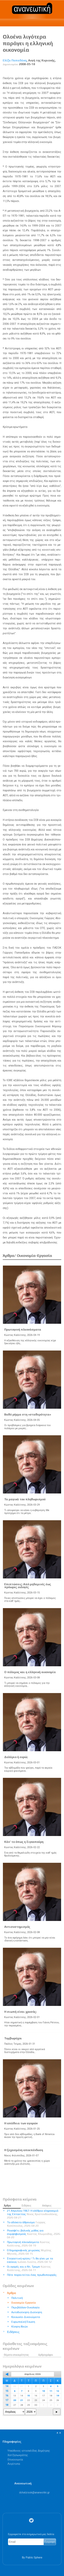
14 (6, 2386)
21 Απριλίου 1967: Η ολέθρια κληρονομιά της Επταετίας (32, 2214)
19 (57, 2395)
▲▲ (58, 2432)
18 (6, 2405)
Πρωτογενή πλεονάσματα (22, 1329)
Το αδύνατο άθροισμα (26, 2224)
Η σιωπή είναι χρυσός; (20, 2011)
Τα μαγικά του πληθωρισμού (25, 1499)
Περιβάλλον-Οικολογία (25, 2307)
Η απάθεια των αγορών (21, 2123)
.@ (34, 2492)
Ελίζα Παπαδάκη (15, 60)
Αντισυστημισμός (17, 1926)
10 (43, 2391)
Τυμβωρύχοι (13, 2038)
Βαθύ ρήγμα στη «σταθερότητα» (27, 1414)
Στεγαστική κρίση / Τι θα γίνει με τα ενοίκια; (30, 2260)
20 (14, 2400)
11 (50, 2391)
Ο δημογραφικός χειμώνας (29, 2252)
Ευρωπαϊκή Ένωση (23, 2321)
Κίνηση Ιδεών (19, 2326)
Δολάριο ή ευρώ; (16, 1757)
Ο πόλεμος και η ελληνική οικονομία (30, 1672)
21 (21, 2400)
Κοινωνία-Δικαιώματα (25, 2317)
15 (6, 2391)
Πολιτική (17, 2297)
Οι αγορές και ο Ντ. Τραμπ (29, 2268)
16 (6, 2395)
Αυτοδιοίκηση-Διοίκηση (26, 2312)
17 (6, 2400)
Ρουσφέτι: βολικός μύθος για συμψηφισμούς (34, 2234)
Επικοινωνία (15, 2459)
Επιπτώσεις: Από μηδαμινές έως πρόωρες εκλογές (27, 1586)
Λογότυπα (14, 2463)
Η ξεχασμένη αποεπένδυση (23, 2150)
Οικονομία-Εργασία (23, 2302)
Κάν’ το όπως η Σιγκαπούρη (24, 1842)
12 (57, 2391)
